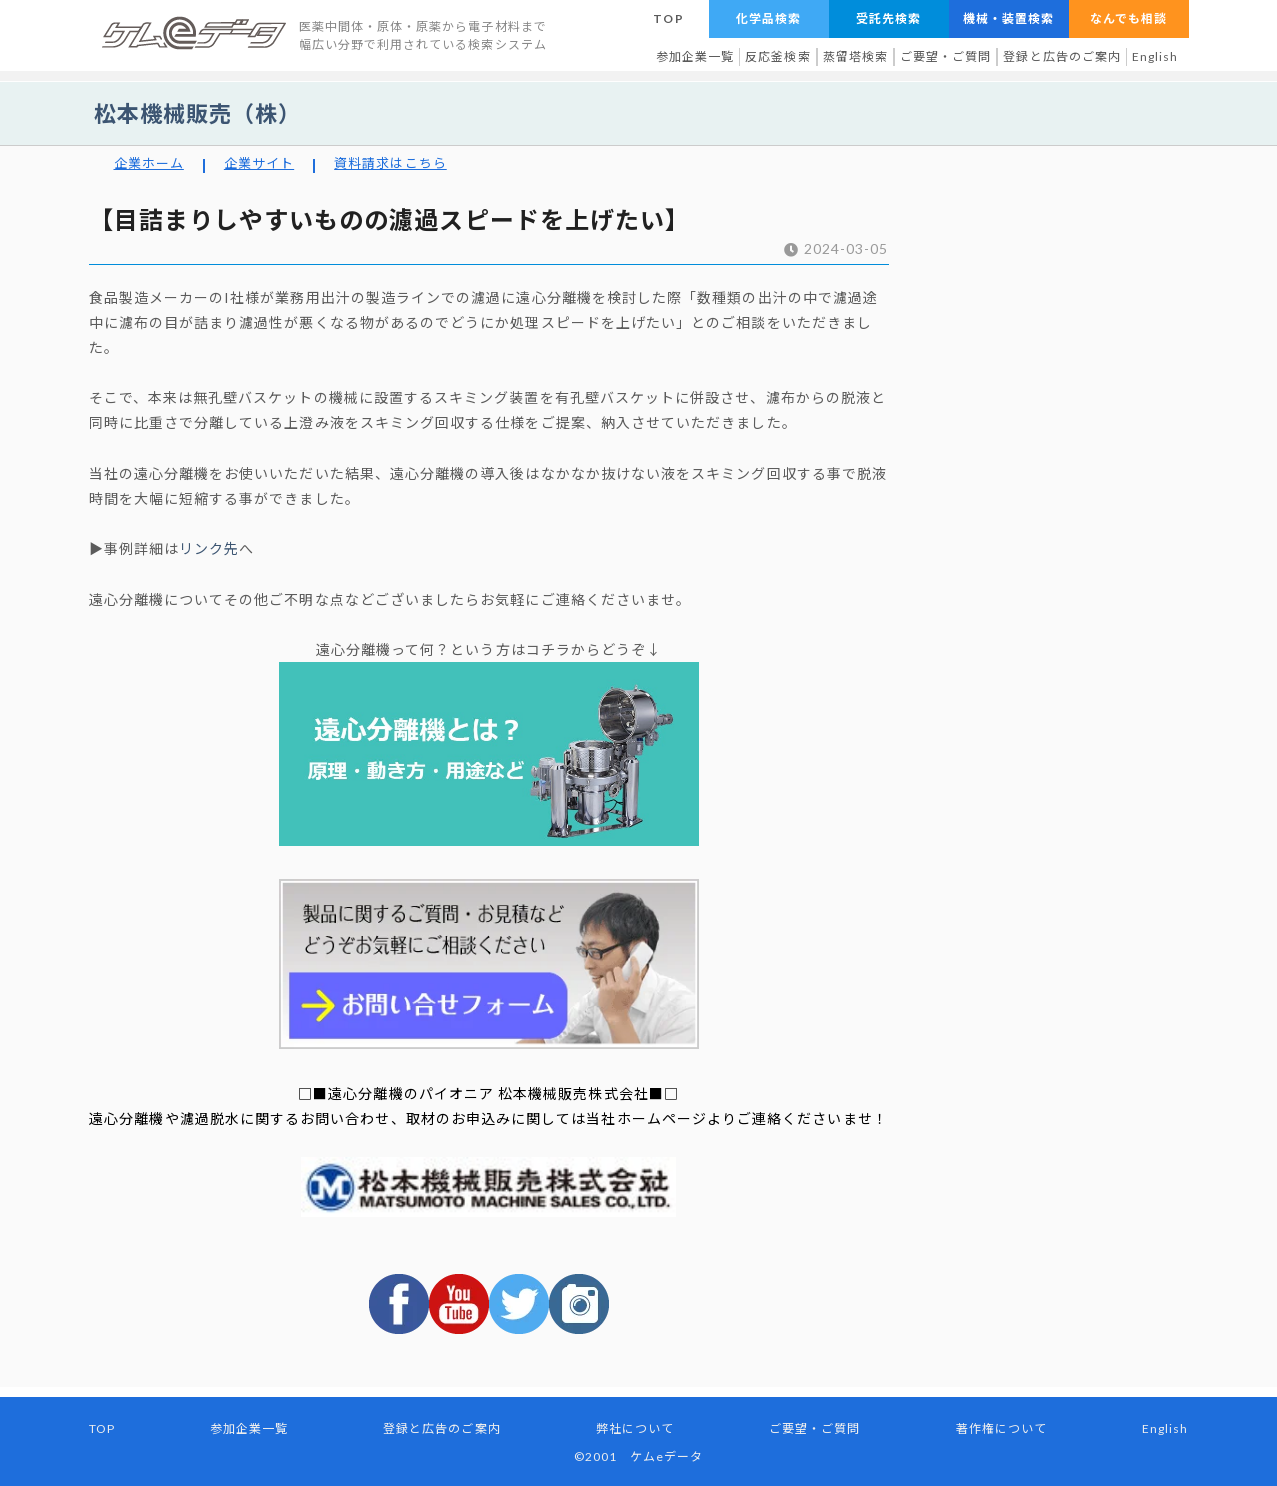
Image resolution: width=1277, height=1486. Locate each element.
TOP (668, 18)
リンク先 (209, 548)
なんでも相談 (1128, 18)
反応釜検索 (777, 56)
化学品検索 (768, 18)
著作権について (1001, 1428)
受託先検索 (888, 18)
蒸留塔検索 (855, 56)
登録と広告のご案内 (1062, 56)
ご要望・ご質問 (945, 56)
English (1155, 56)
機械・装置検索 (1008, 18)
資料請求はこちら (390, 163)
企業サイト (259, 163)
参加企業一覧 (695, 56)
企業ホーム (149, 163)
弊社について (635, 1428)
